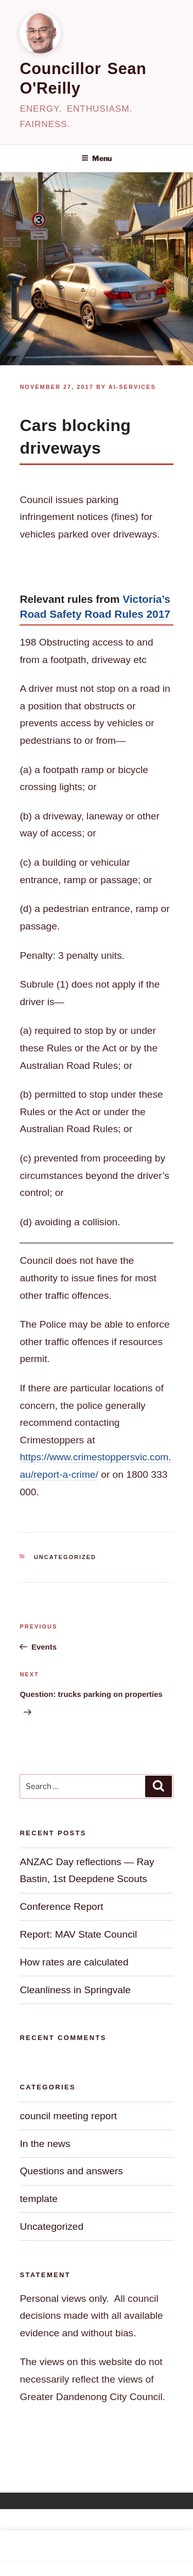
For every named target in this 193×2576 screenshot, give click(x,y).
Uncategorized (65, 1557)
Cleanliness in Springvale (75, 1989)
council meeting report (68, 2115)
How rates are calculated (74, 1962)
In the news (45, 2143)
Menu (96, 158)
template (39, 2198)
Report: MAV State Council (78, 1934)
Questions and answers (71, 2171)
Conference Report (61, 1906)
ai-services (132, 387)
